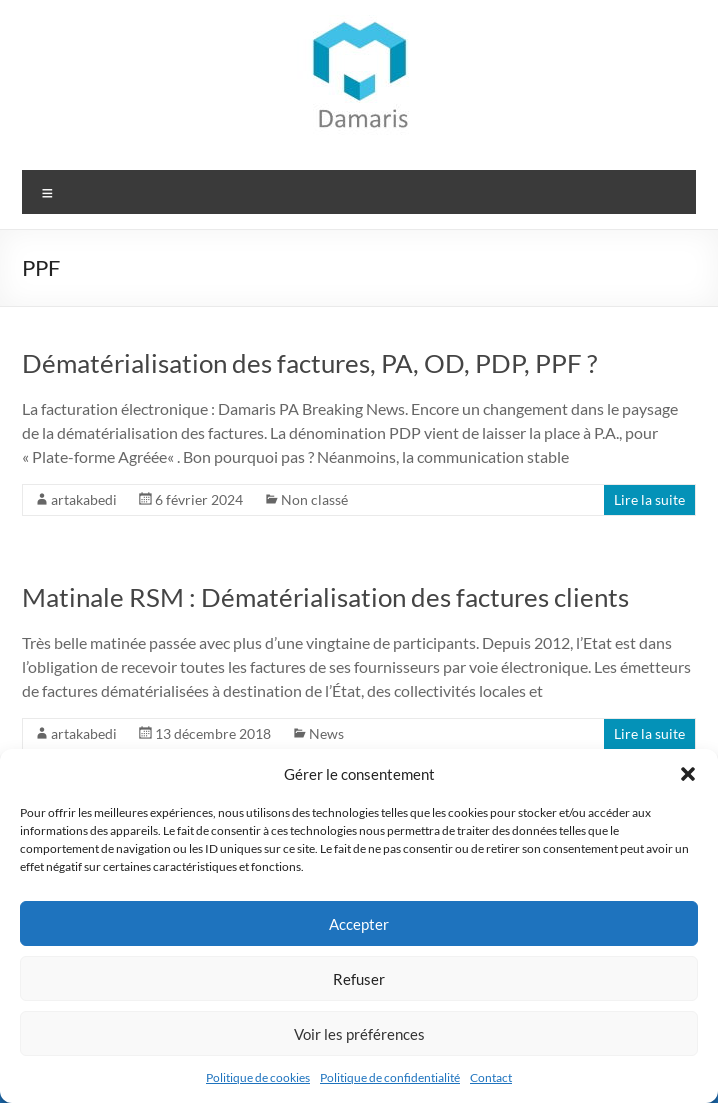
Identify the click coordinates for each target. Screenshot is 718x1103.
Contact (491, 1077)
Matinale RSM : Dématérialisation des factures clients (325, 597)
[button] (688, 774)
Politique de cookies (258, 1077)
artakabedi (84, 499)
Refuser (359, 979)
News (326, 733)
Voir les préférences (359, 1034)
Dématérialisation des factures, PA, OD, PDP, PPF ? (309, 363)
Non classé (314, 499)
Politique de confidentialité (390, 1077)
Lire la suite (649, 499)
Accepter (359, 924)
